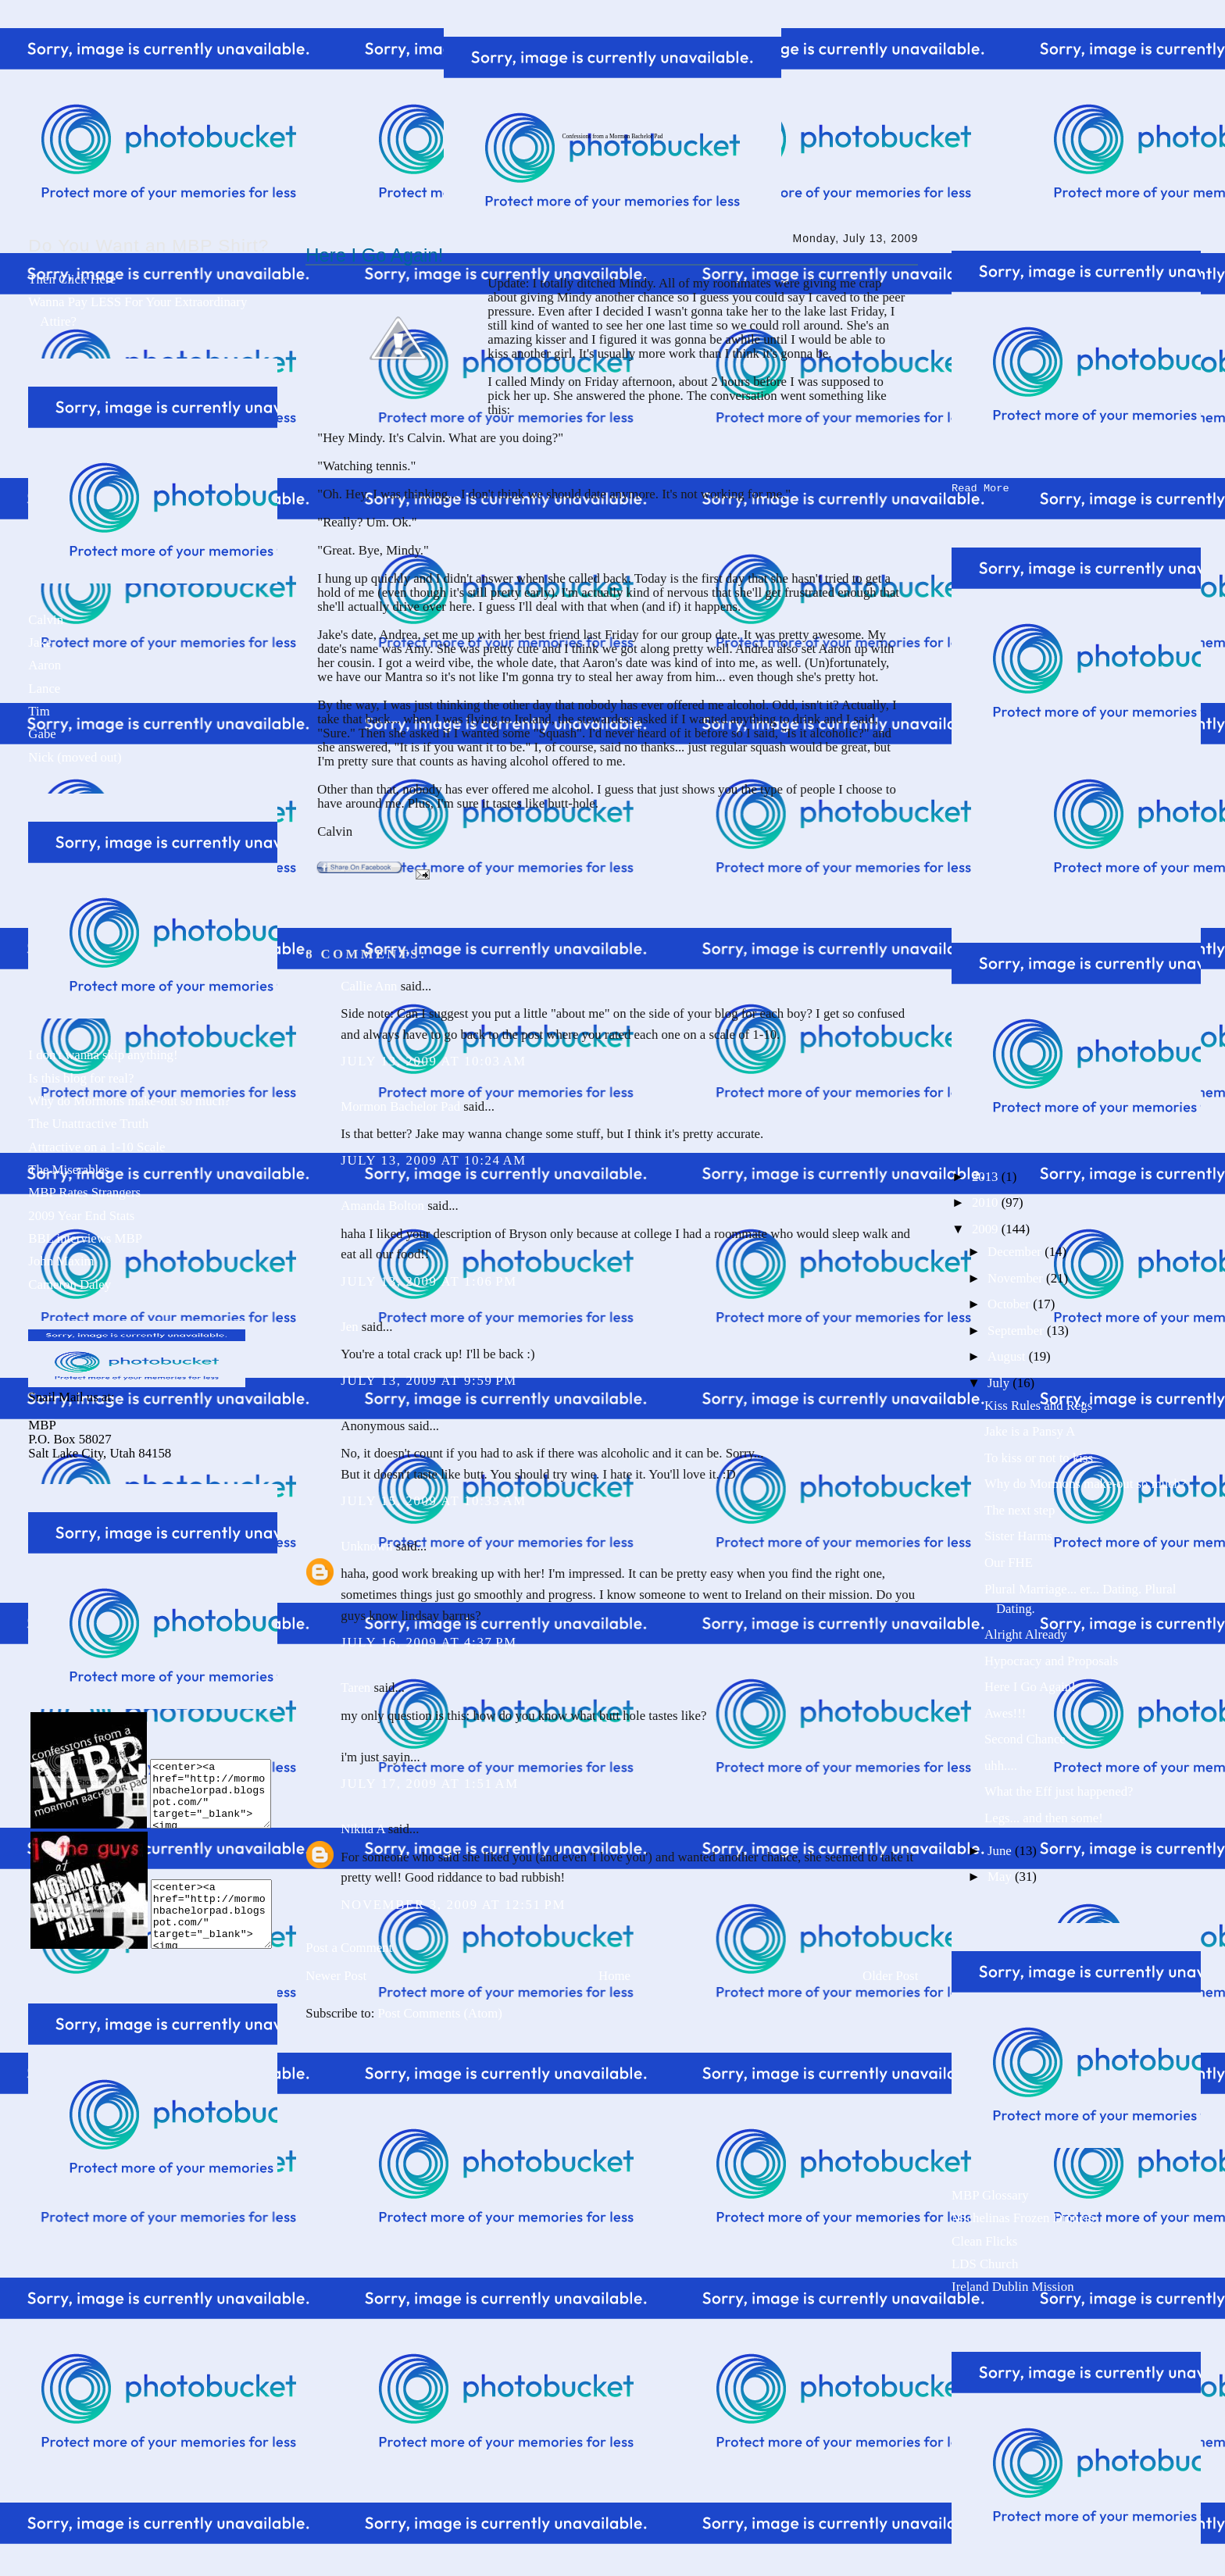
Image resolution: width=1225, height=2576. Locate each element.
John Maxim (61, 1261)
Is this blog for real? (81, 1078)
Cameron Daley (69, 1284)
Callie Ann (369, 986)
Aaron (44, 665)
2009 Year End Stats (81, 1215)
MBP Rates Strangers (84, 1192)
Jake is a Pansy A (1029, 1428)
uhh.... (1000, 1762)
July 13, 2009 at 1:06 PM (429, 1281)
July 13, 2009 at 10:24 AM (434, 1160)
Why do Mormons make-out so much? (129, 1101)
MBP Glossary (990, 2192)
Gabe (41, 733)
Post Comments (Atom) (440, 2013)
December (1016, 1248)
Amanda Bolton (382, 1205)
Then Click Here (72, 279)
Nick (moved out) (74, 757)
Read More (980, 485)
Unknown (366, 1546)
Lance (44, 688)
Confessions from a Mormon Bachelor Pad (612, 136)
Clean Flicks (984, 2238)
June (1001, 1847)
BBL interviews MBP (85, 1238)
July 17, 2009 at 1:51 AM (429, 1783)
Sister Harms (1018, 1532)
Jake (40, 642)
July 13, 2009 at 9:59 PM (429, 1380)
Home (614, 1975)
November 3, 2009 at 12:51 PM (453, 1904)
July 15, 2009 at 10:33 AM (434, 1500)
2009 (987, 1225)
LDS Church (985, 2260)
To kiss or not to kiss (1038, 1454)
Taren (355, 1687)
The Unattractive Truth (88, 1123)
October (1010, 1300)
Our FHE (1008, 1559)
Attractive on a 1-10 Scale (96, 1147)
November (1017, 1275)
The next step (1019, 1507)
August (1008, 1353)
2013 (987, 1173)
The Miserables (68, 1169)
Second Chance (1025, 1736)
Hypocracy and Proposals (1051, 1657)
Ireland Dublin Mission (1012, 2283)
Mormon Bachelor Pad (400, 1106)
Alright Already (1025, 1631)
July (1000, 1379)
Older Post (890, 1975)
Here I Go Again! (374, 255)
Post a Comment (348, 1947)
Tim (38, 711)
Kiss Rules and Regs (1038, 1402)
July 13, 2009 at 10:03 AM (434, 1061)
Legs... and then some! (1043, 1814)
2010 (987, 1199)
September (1017, 1327)
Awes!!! (1005, 1710)
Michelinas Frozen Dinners (1023, 2214)
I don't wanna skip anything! (102, 1054)
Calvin (45, 619)
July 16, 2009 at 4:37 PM (429, 1642)
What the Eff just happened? (1059, 1788)
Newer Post (335, 1975)
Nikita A (362, 1828)
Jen (349, 1326)
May (1001, 1873)
